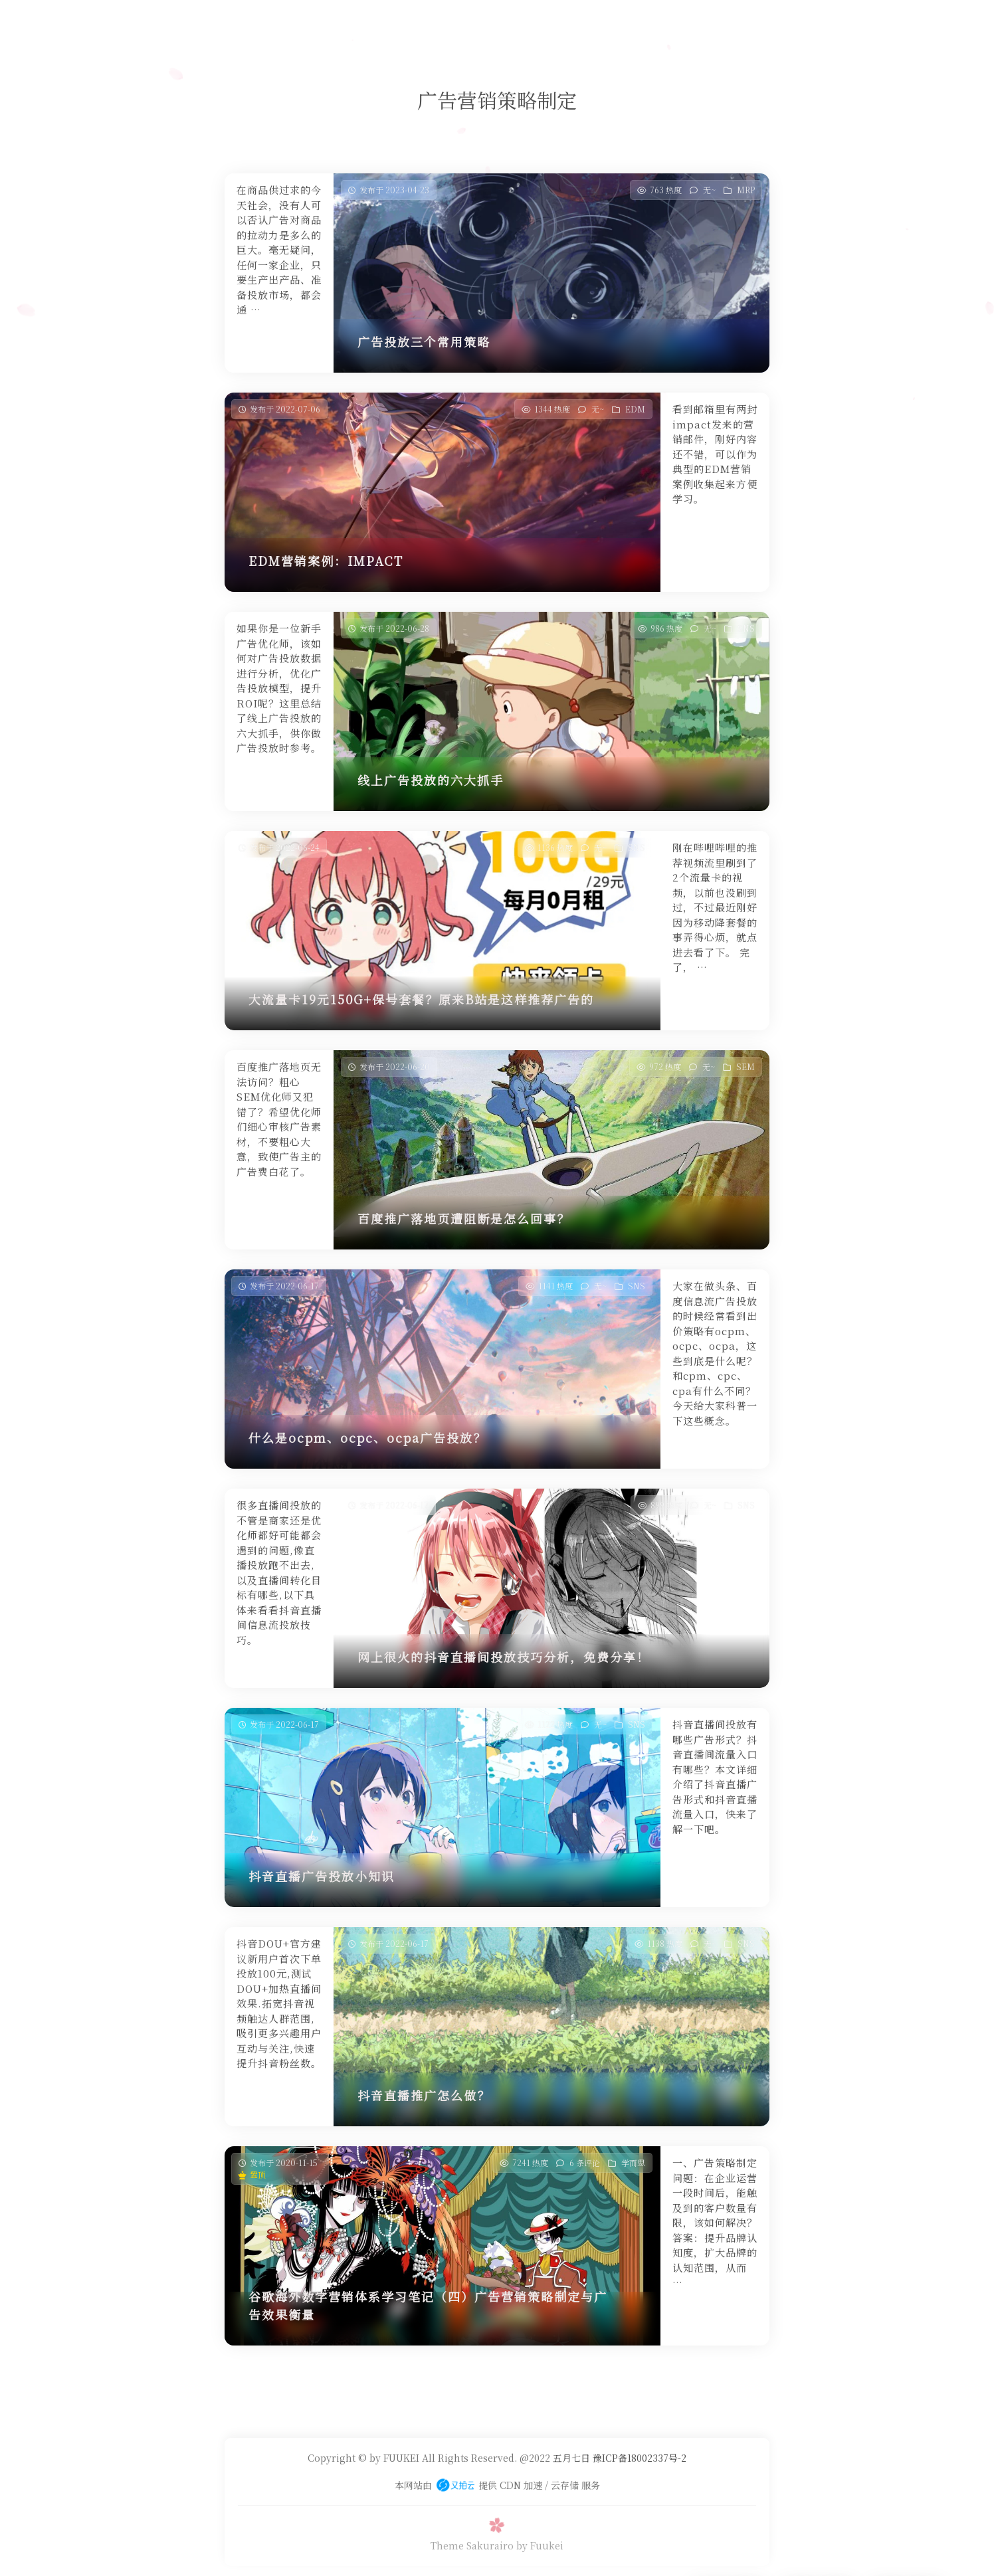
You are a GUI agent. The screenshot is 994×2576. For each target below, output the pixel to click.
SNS (746, 628)
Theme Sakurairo (472, 2545)
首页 (347, 23)
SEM (745, 1066)
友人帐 (529, 23)
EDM (635, 408)
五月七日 (571, 2457)
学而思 (389, 23)
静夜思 (435, 23)
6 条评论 (584, 2162)
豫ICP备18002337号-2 (638, 2457)
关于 (571, 23)
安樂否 (483, 23)
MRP (746, 189)
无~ (709, 189)
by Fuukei (539, 2545)
